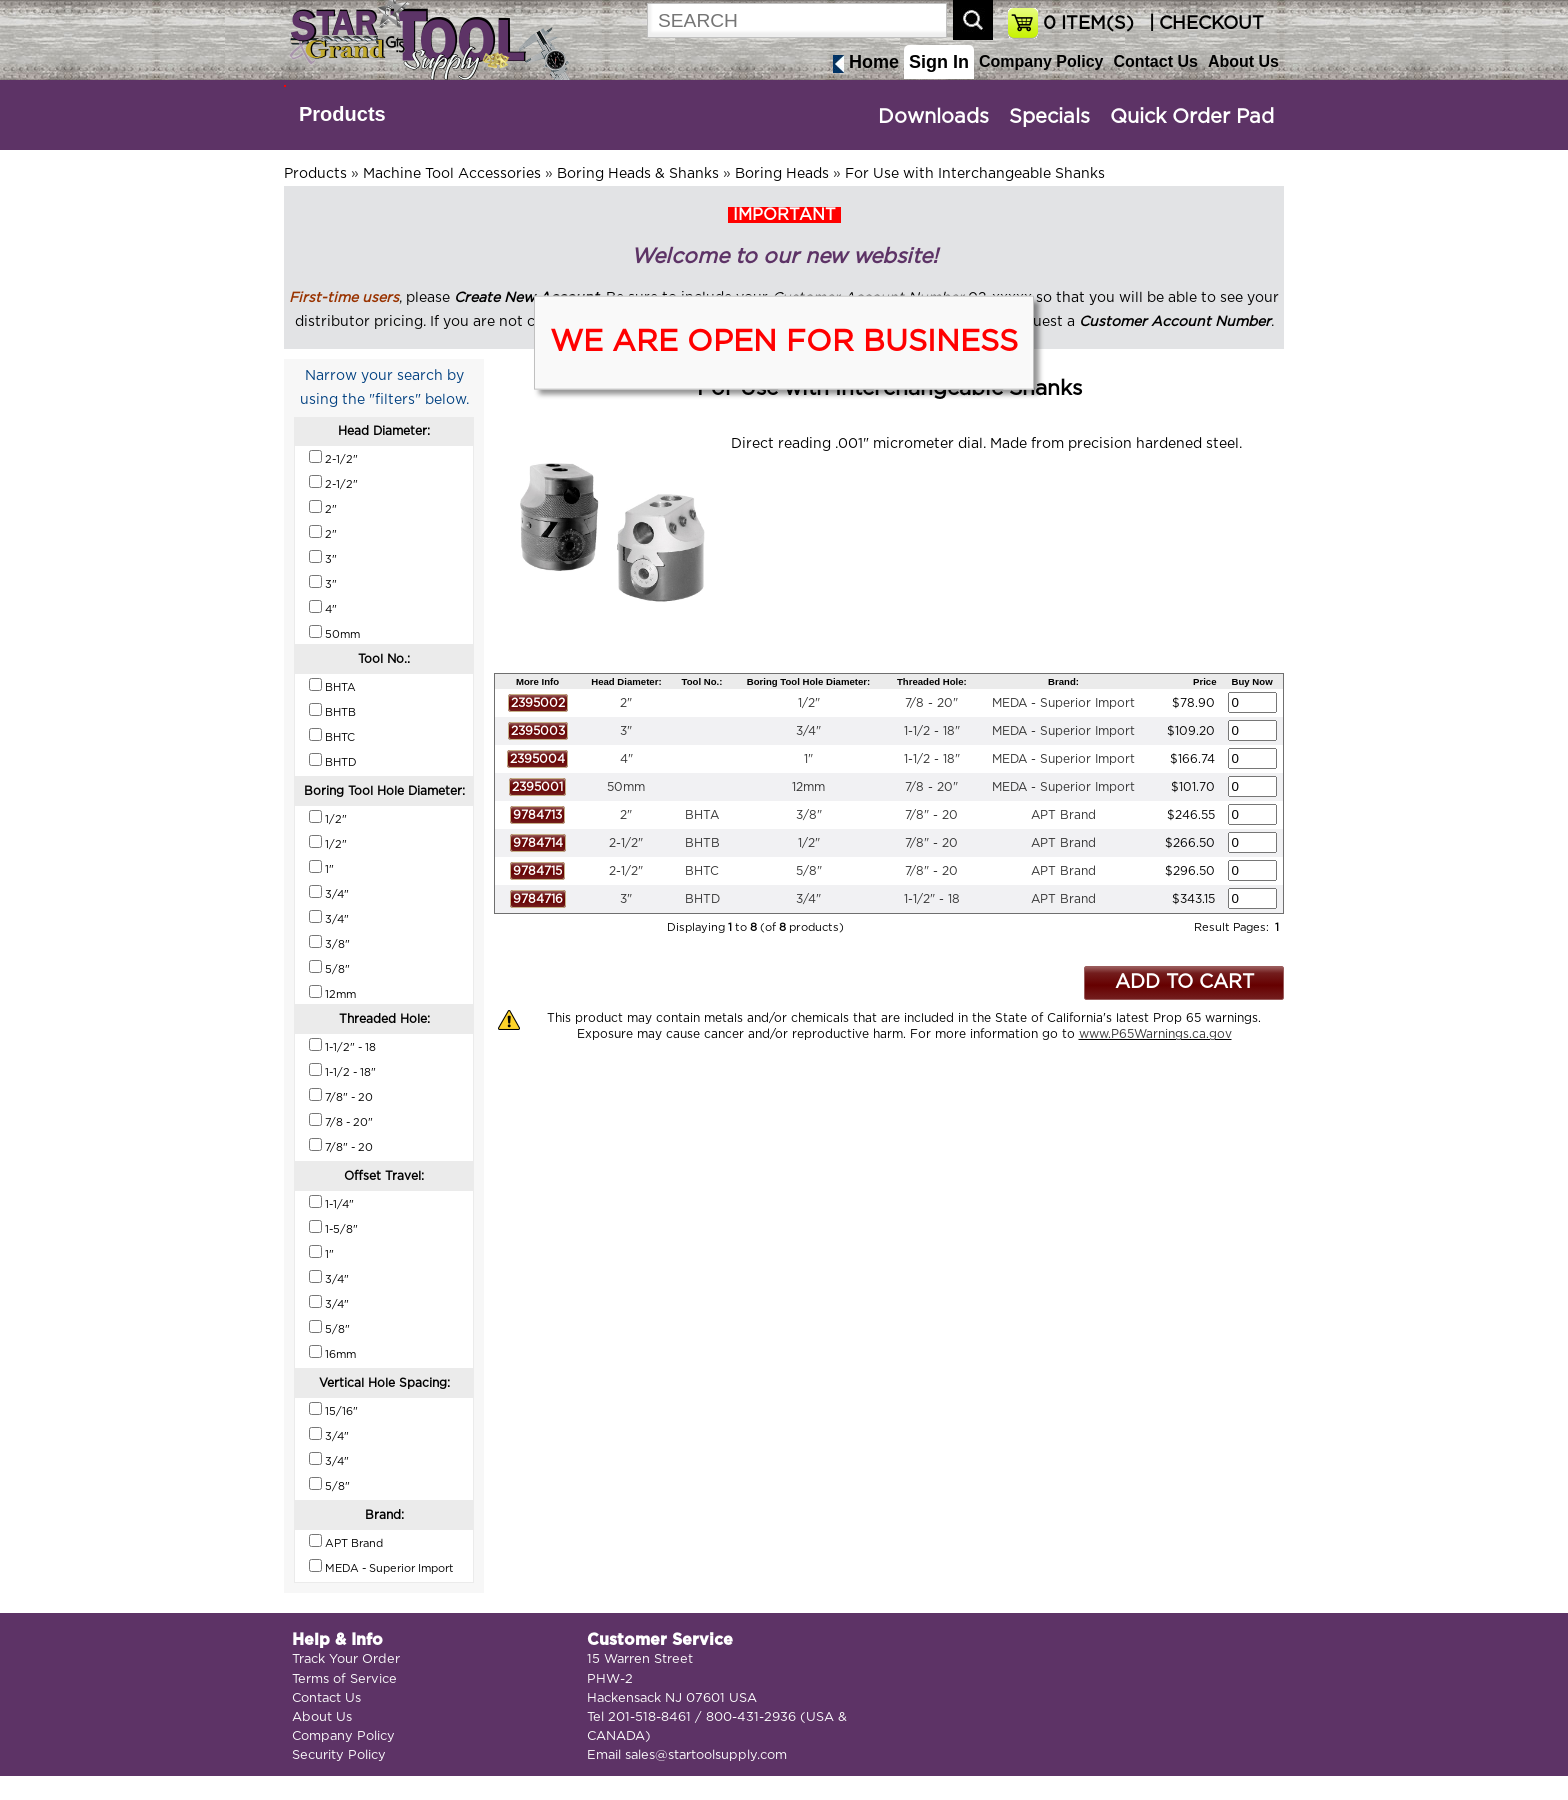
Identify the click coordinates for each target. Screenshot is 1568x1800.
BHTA (702, 815)
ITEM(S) (1088, 24)
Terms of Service (344, 1679)
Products (342, 114)
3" (626, 731)
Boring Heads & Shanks (638, 174)
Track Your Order (346, 1659)
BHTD (702, 899)
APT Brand (1063, 815)
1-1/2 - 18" (932, 731)
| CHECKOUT (1204, 24)
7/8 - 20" (931, 703)
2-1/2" (626, 843)
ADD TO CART (1184, 982)
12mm (808, 787)
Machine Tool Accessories (452, 174)
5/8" (809, 871)
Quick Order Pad (1192, 117)
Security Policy (339, 1755)
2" (626, 703)
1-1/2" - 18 (932, 899)
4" (626, 759)
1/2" (809, 703)
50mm (626, 787)
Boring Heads (782, 174)
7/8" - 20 (931, 815)
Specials (1049, 117)
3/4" (808, 731)
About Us (1243, 61)
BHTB (702, 843)
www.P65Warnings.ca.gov (1155, 1034)
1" (808, 759)
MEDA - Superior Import (1063, 703)
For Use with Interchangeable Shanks (975, 174)
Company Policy (1041, 61)
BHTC (702, 871)
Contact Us (1155, 61)
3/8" (809, 815)
